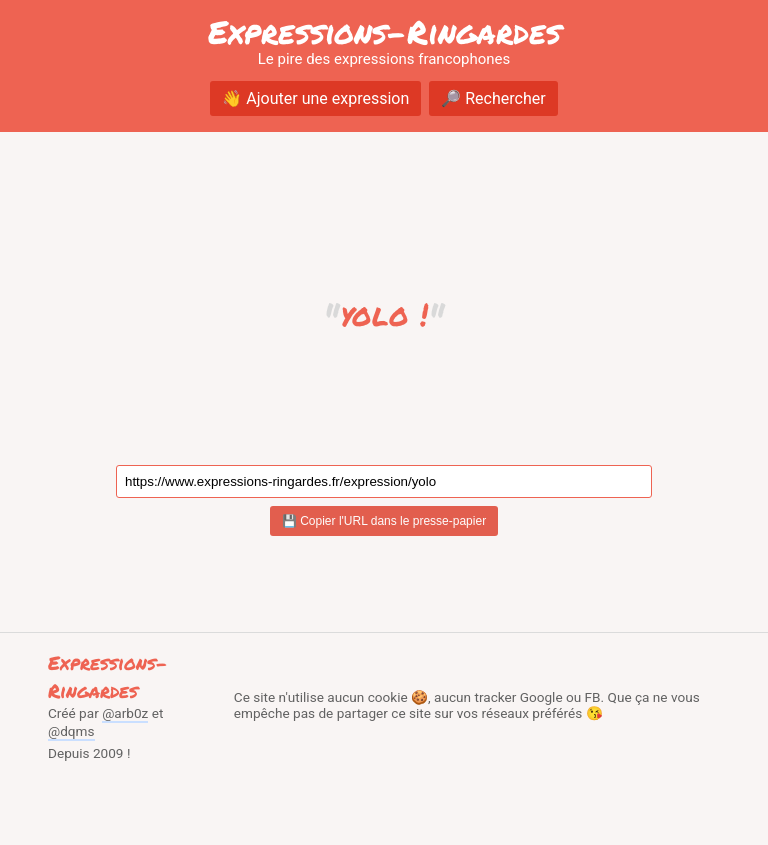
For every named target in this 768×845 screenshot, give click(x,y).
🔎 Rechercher (493, 98)
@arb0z (125, 713)
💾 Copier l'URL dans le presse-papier (384, 521)
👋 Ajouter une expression (315, 98)
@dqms (71, 731)
